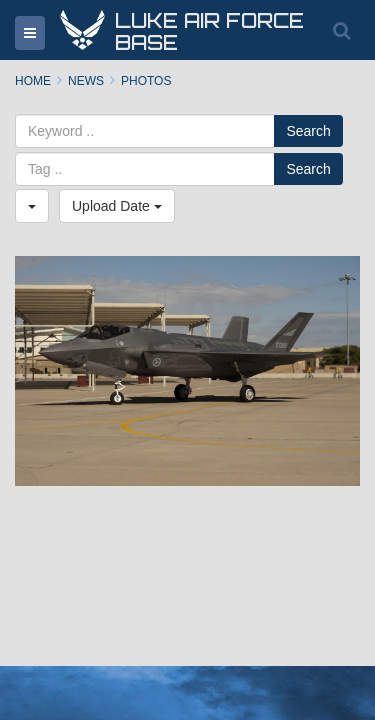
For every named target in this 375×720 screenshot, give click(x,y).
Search (308, 131)
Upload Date (117, 206)
